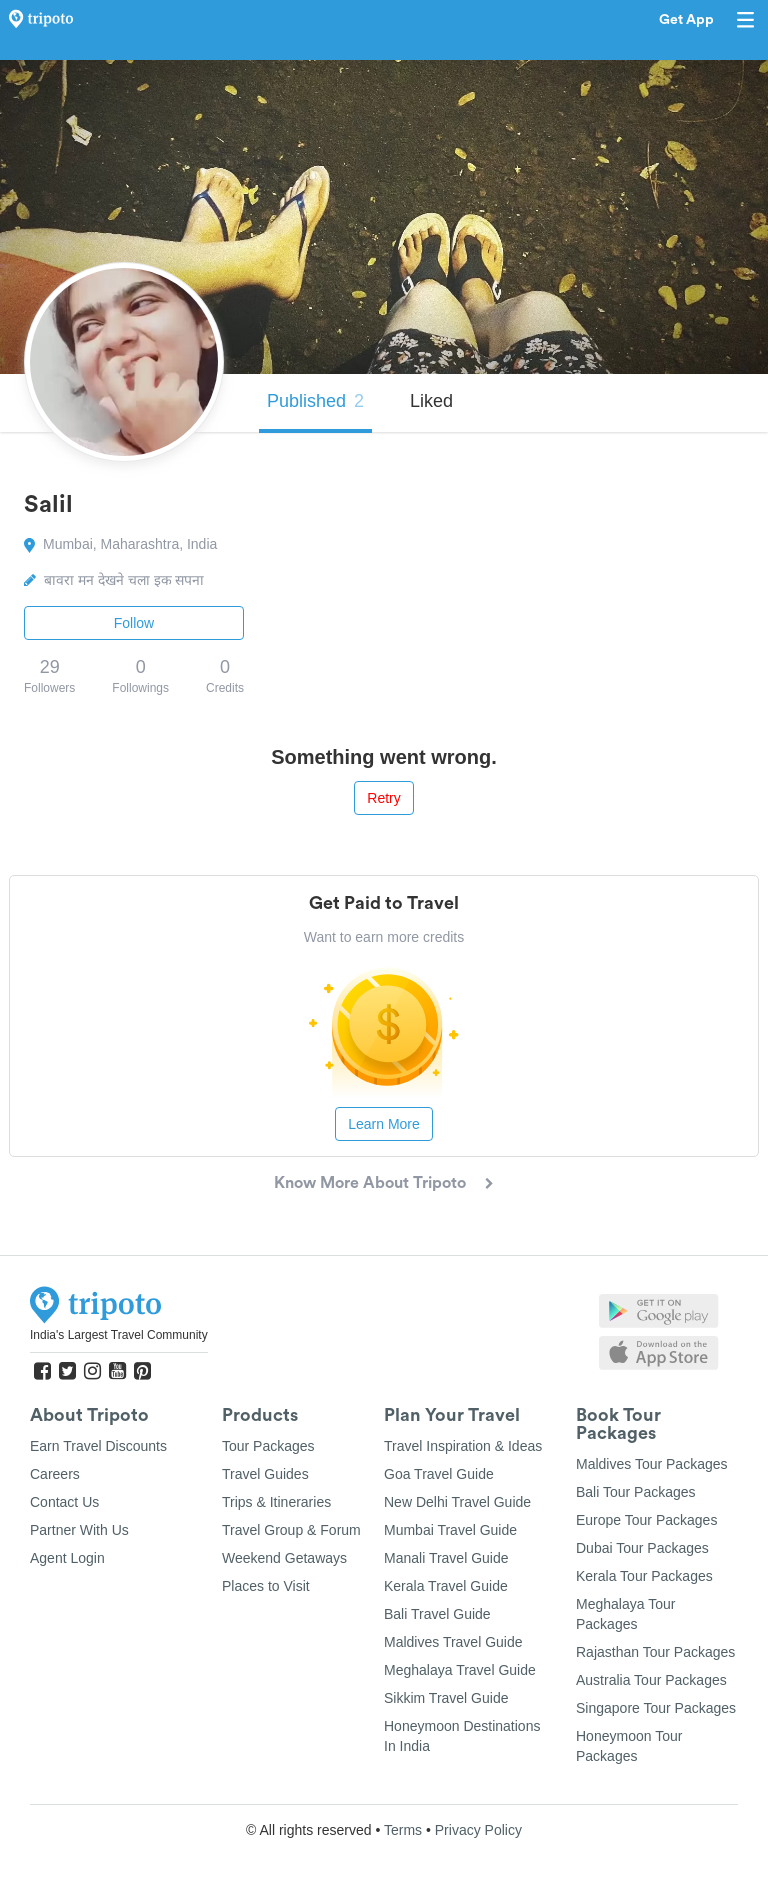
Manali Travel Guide (446, 1558)
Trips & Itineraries (276, 1502)
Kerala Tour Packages (644, 1576)
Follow (134, 623)
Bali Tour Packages (636, 1492)
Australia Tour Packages (651, 1680)
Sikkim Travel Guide (446, 1698)
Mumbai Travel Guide (450, 1530)
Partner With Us (79, 1530)
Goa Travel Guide (439, 1474)
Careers (55, 1474)
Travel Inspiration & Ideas (463, 1446)
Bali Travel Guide (437, 1614)
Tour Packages (268, 1446)
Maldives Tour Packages (651, 1464)
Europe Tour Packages (646, 1520)
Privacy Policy (478, 1830)
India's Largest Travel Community (119, 1335)
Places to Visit (266, 1586)
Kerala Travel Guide (446, 1586)
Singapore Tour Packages (656, 1708)
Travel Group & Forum (291, 1530)
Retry (383, 798)
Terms (403, 1830)
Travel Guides (265, 1474)
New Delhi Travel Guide (457, 1502)
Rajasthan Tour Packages (655, 1652)
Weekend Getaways (284, 1558)
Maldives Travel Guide (453, 1642)
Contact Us (64, 1502)
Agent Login (67, 1558)
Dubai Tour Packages (642, 1548)
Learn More (384, 1124)
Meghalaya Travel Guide (460, 1670)
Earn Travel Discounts (98, 1446)
